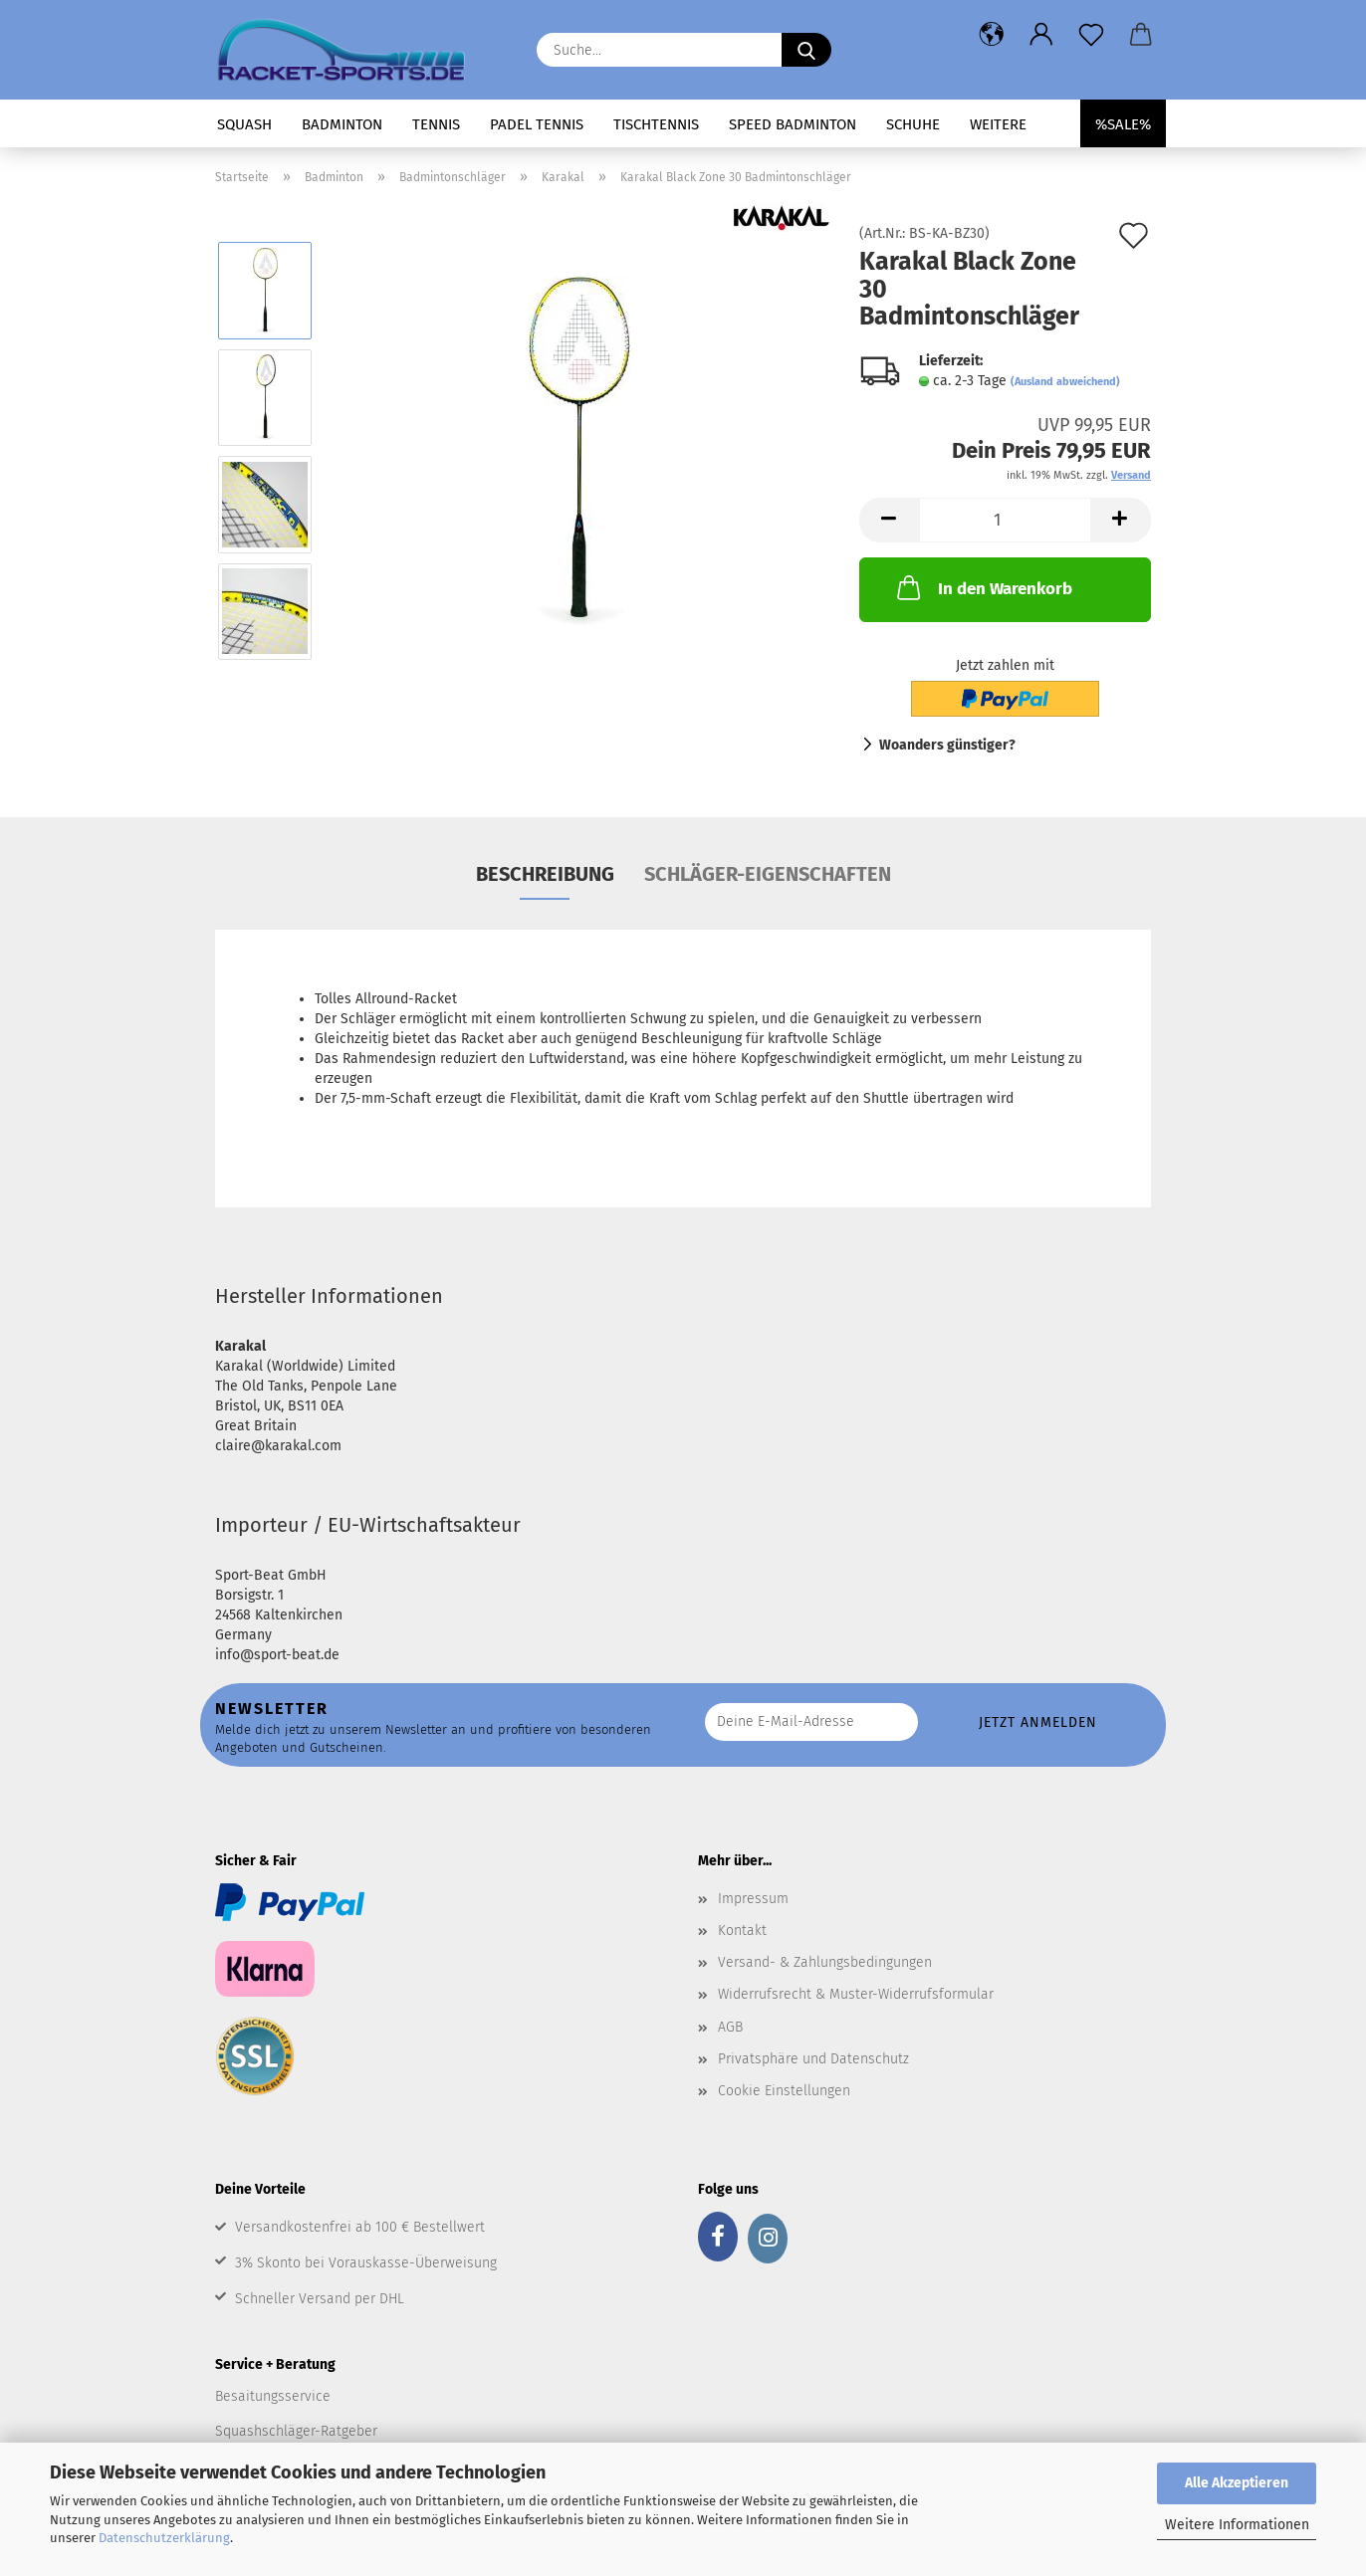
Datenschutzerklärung (164, 2537)
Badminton (342, 124)
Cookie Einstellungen (784, 2090)
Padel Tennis (536, 124)
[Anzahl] (1005, 520)
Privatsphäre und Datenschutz (813, 2058)
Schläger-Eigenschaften (767, 874)
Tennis (436, 124)
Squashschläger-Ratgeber (296, 2431)
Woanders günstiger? (947, 745)
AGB (730, 2027)
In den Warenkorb (982, 587)
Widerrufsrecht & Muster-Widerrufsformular (856, 1994)
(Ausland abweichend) (1065, 381)
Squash (244, 124)
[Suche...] (806, 50)
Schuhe (913, 124)
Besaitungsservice (273, 2396)
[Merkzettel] (1091, 35)
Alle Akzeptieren (1236, 2482)
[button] (992, 35)
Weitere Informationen (1237, 2524)
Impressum (753, 1898)
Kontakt (742, 1930)
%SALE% (1123, 124)
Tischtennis (656, 124)
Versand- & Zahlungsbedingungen (825, 1962)
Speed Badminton (792, 124)
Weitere (998, 124)
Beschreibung (545, 874)
